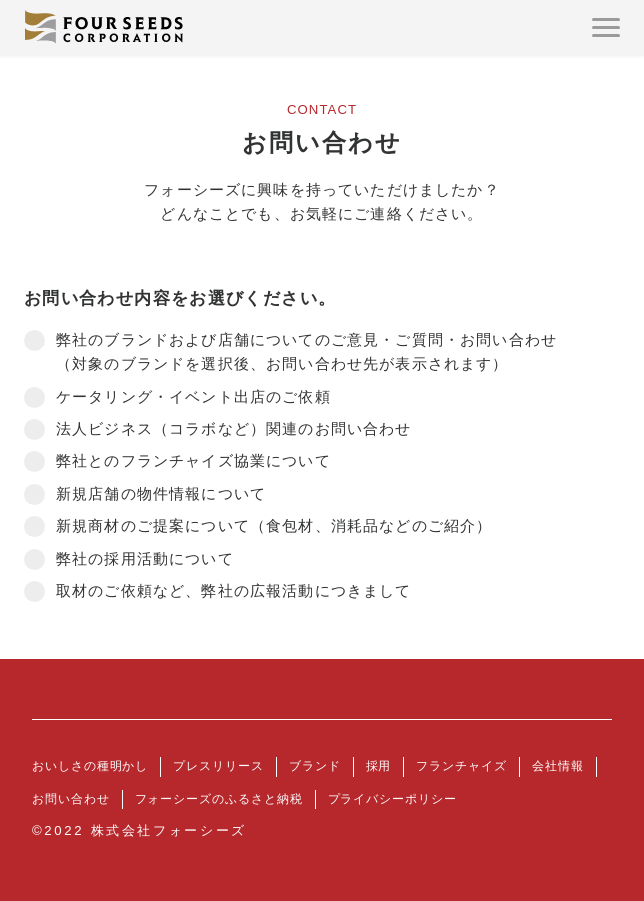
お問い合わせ (71, 799)
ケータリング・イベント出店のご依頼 (193, 397)
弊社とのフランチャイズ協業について (193, 461)
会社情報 (558, 766)
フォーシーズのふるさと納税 (219, 799)
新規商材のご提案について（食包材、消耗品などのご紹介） (274, 526)
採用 (379, 766)
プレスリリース (218, 766)
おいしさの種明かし (90, 766)
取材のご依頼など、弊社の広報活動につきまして (234, 591)
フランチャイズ (461, 766)
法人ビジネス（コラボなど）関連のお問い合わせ (234, 429)
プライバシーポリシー (392, 799)
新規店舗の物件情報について (161, 494)
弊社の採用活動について (145, 559)
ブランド (315, 766)
